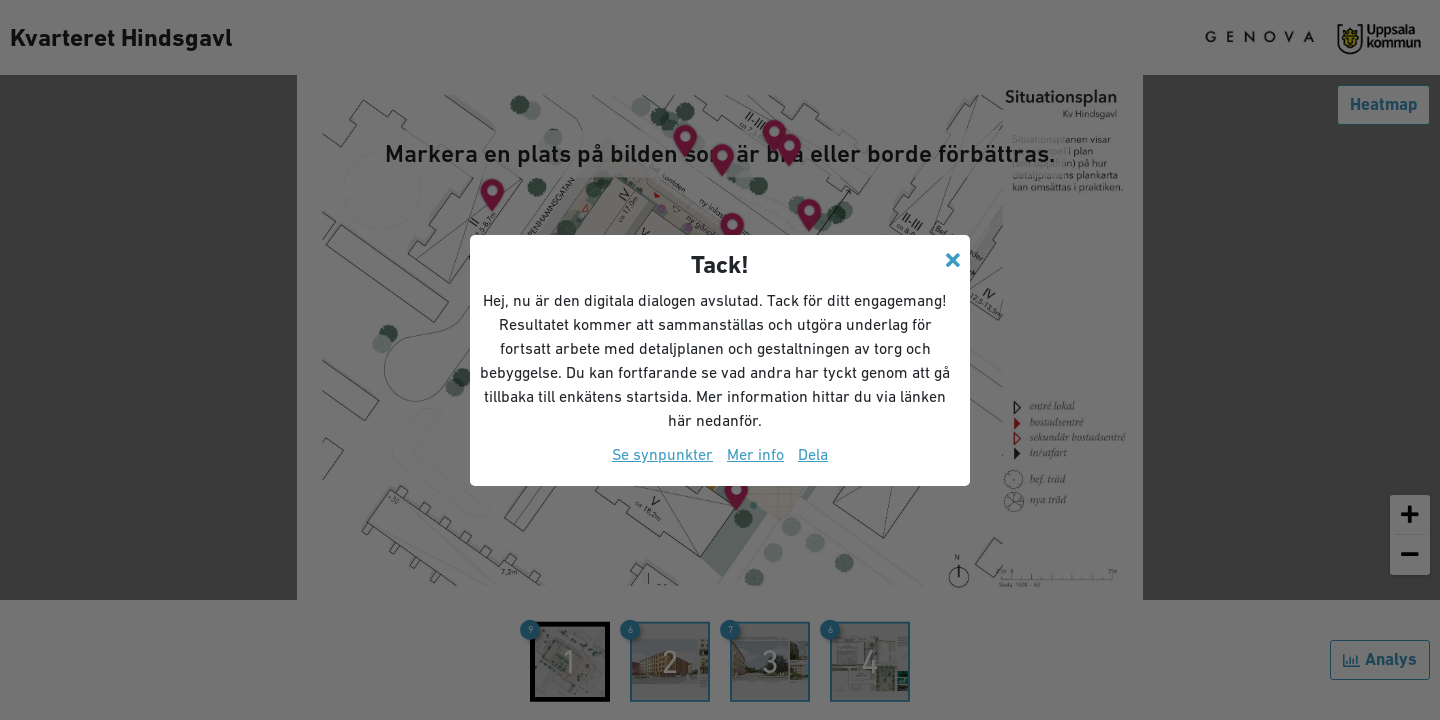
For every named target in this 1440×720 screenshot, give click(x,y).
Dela (813, 454)
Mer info (755, 454)
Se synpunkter (662, 454)
